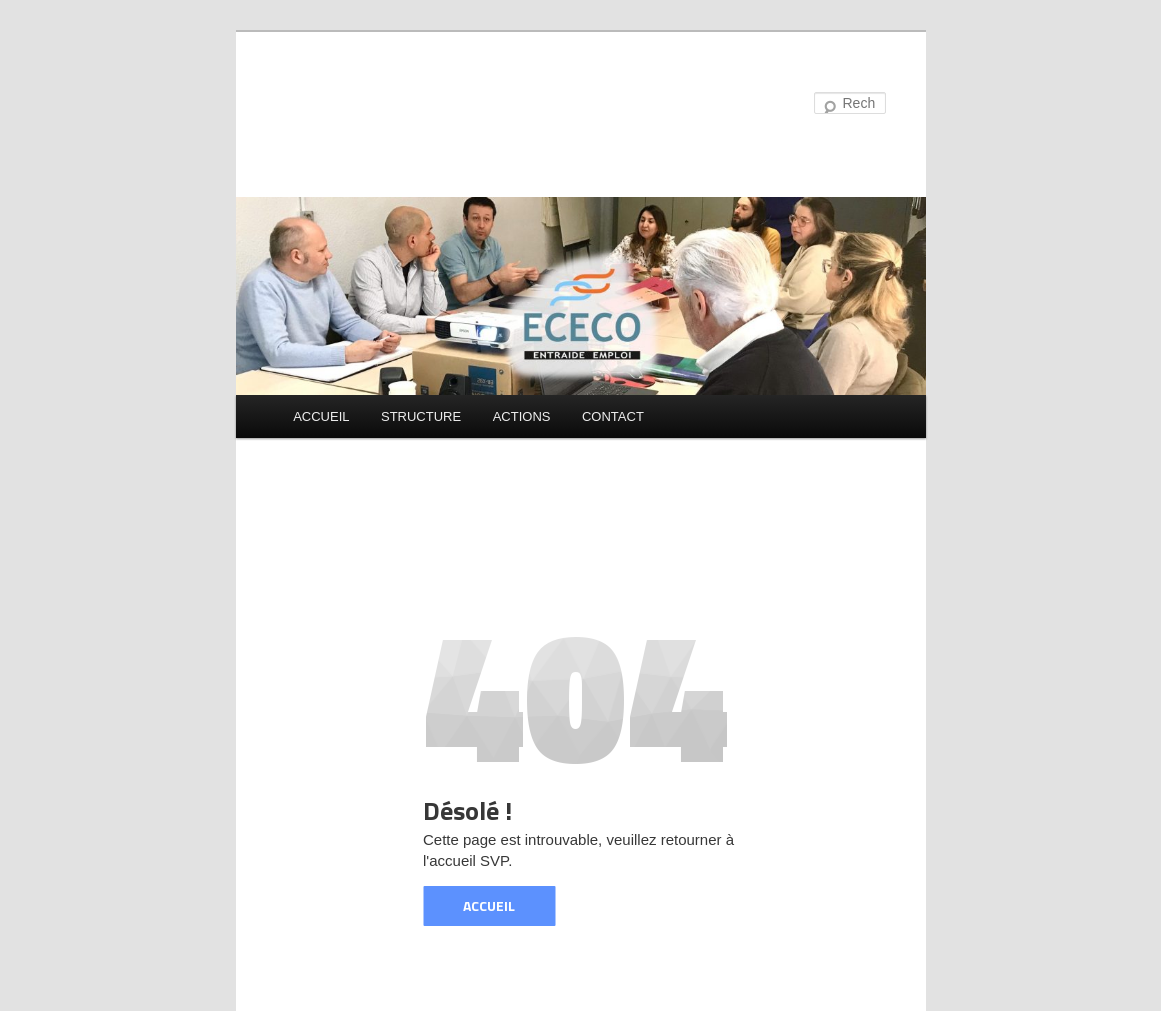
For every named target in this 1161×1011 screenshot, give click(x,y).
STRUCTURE (421, 416)
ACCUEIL (321, 416)
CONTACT (613, 416)
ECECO (341, 104)
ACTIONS (522, 416)
